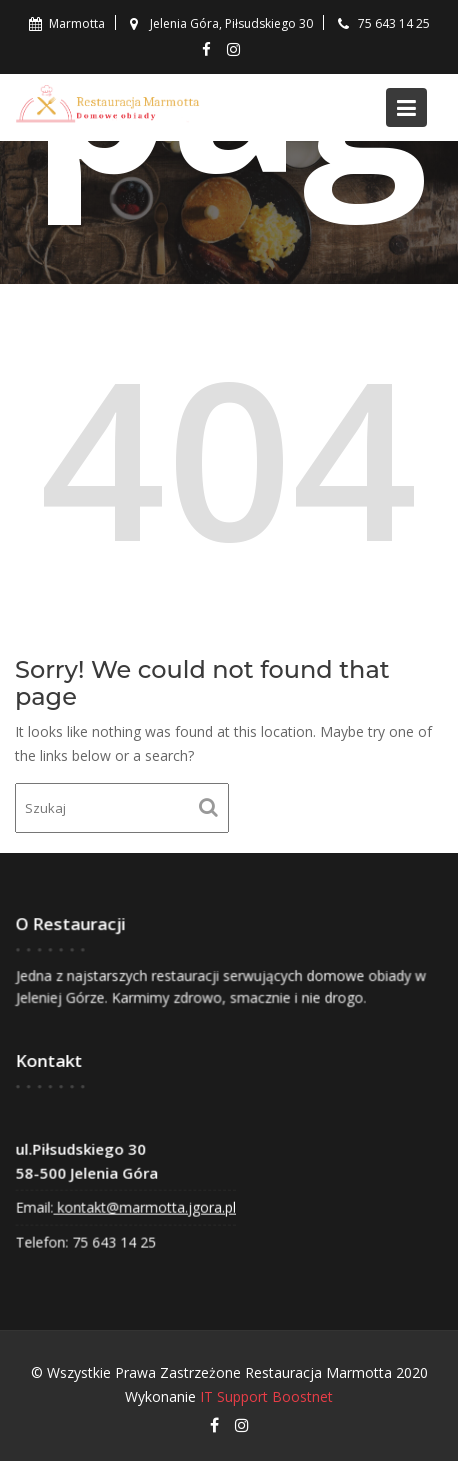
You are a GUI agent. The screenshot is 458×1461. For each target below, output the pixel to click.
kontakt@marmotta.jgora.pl (146, 1205)
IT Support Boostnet (266, 1396)
